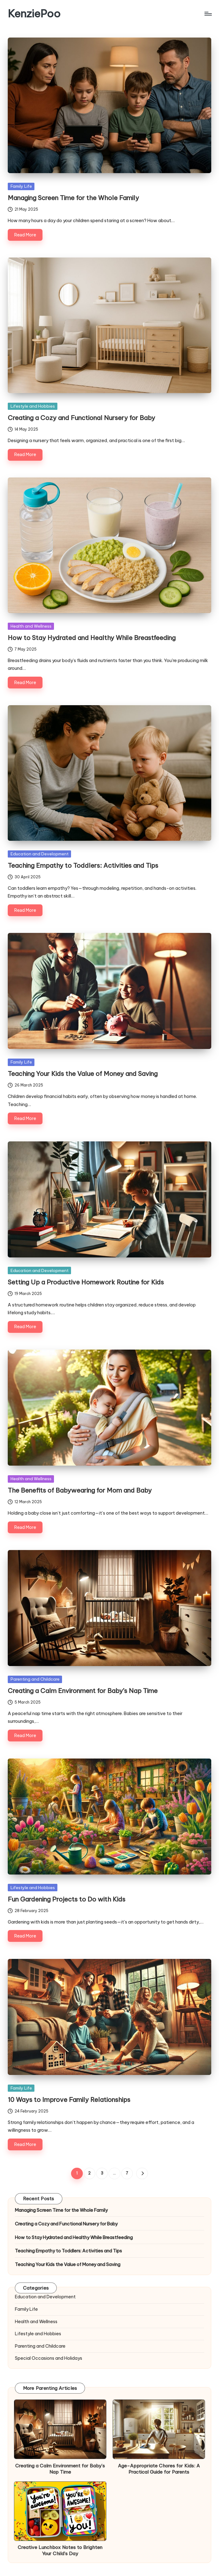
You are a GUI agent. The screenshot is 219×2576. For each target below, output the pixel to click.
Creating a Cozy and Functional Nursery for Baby (81, 418)
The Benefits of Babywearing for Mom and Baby (80, 1490)
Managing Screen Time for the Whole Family (73, 198)
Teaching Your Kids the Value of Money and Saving (83, 1073)
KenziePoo (34, 13)
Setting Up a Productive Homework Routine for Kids (86, 1282)
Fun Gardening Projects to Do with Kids (66, 1899)
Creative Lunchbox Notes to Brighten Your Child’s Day (60, 2550)
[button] (142, 2173)
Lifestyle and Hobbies (33, 406)
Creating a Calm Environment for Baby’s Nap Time (83, 1691)
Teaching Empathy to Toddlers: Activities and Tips (83, 865)
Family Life (21, 186)
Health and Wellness (31, 626)
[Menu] (207, 14)
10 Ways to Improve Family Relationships (69, 2099)
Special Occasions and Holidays (48, 2358)
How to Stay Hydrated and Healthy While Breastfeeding (92, 638)
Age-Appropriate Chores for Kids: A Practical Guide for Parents (159, 2469)
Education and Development (40, 854)
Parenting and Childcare (35, 1679)
